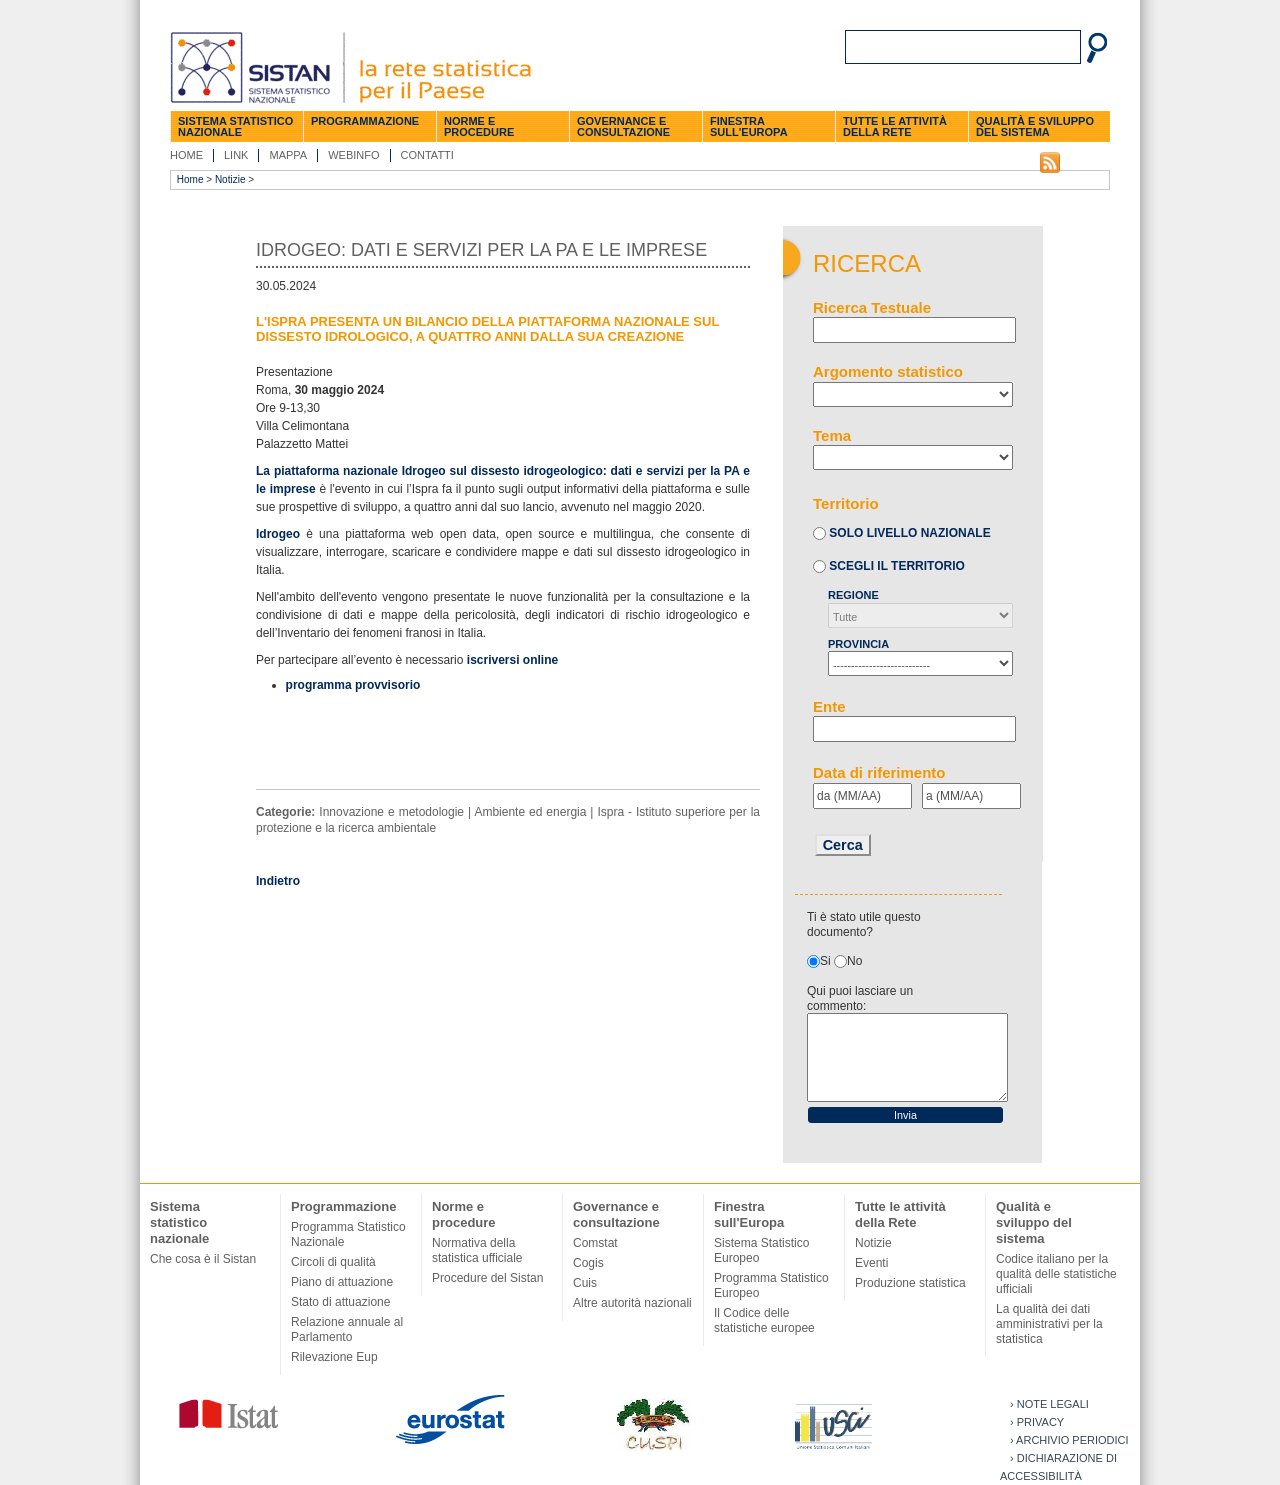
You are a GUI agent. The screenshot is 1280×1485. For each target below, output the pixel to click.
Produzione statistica (910, 1283)
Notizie (230, 179)
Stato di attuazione (340, 1302)
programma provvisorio (353, 685)
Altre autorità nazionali (632, 1303)
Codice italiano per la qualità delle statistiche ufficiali (1056, 1274)
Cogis (588, 1263)
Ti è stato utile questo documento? (864, 924)
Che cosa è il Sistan (203, 1259)
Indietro (278, 881)
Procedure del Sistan (487, 1278)
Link (236, 155)
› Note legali (1049, 1404)
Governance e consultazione (623, 126)
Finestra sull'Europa (749, 126)
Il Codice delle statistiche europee (764, 1320)
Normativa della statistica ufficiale (477, 1250)
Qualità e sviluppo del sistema (1035, 126)
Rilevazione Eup (334, 1357)
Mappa (288, 155)
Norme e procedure (479, 126)
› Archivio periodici (1069, 1440)
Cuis (585, 1283)
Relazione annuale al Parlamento (347, 1329)
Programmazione (365, 121)
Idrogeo (278, 534)
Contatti (427, 155)
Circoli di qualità (333, 1262)
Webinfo (353, 155)
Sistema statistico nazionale (235, 126)
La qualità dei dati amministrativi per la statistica (1049, 1324)
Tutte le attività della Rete (895, 126)
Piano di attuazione (342, 1282)
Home (186, 155)
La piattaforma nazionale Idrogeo (353, 471)
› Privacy (1037, 1422)
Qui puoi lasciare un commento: (860, 998)
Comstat (595, 1243)
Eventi (871, 1263)
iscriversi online (512, 660)
